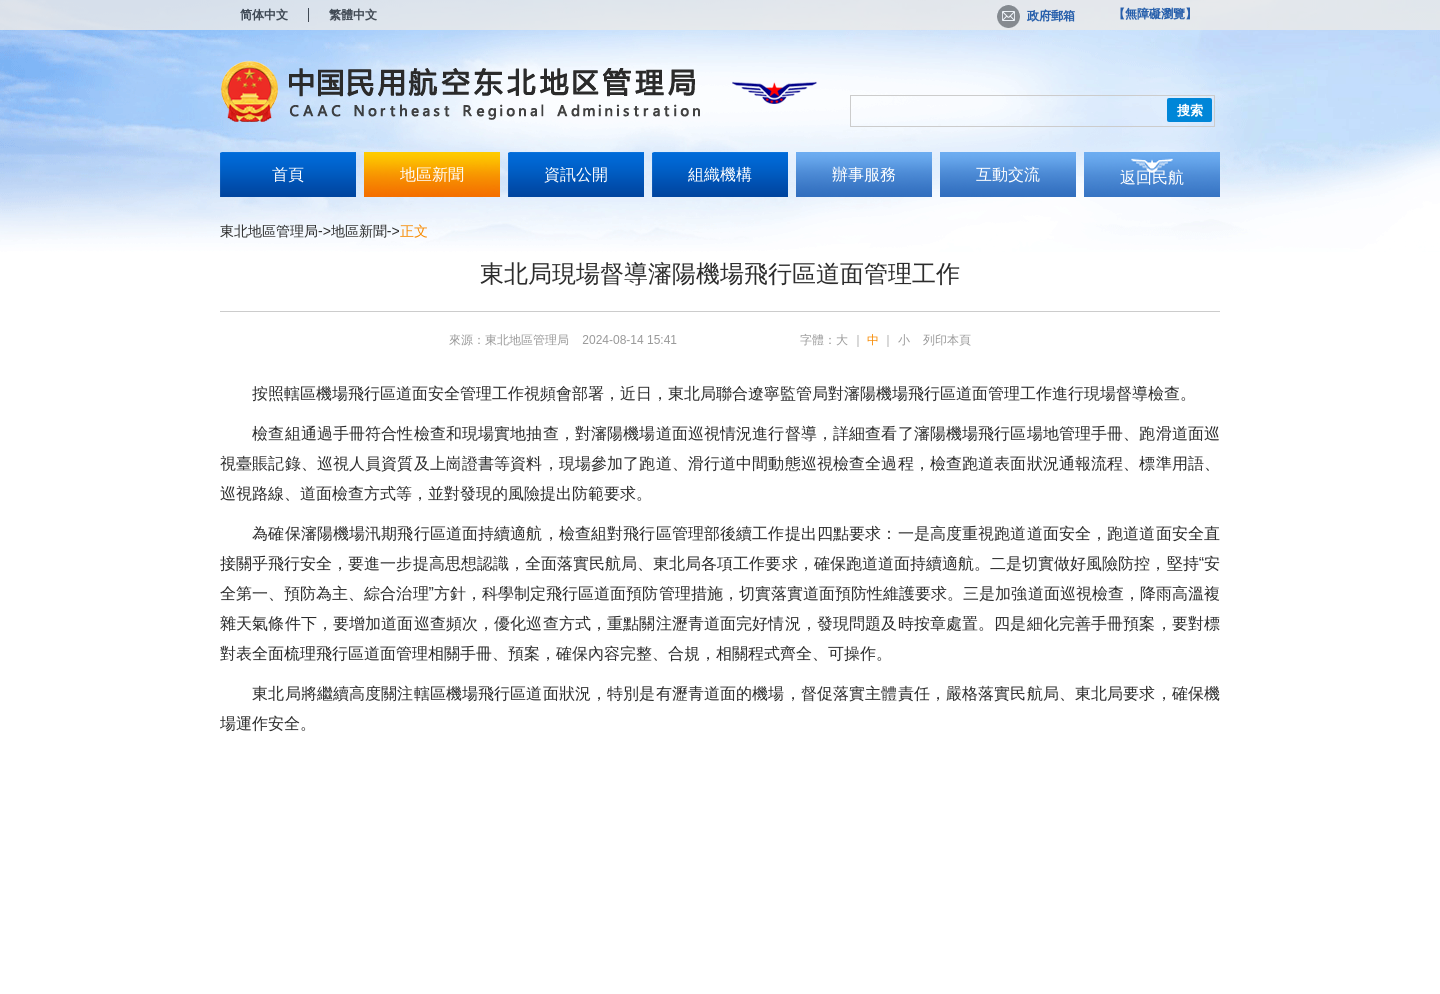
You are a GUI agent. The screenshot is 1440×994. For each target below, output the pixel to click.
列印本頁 (947, 340)
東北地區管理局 (269, 231)
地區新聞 (432, 174)
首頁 (288, 174)
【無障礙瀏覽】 (1155, 14)
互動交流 (1008, 174)
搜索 (1190, 110)
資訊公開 (576, 174)
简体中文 (264, 15)
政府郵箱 (1036, 16)
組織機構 (720, 174)
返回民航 (1152, 177)
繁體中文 (353, 15)
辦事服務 (864, 174)
